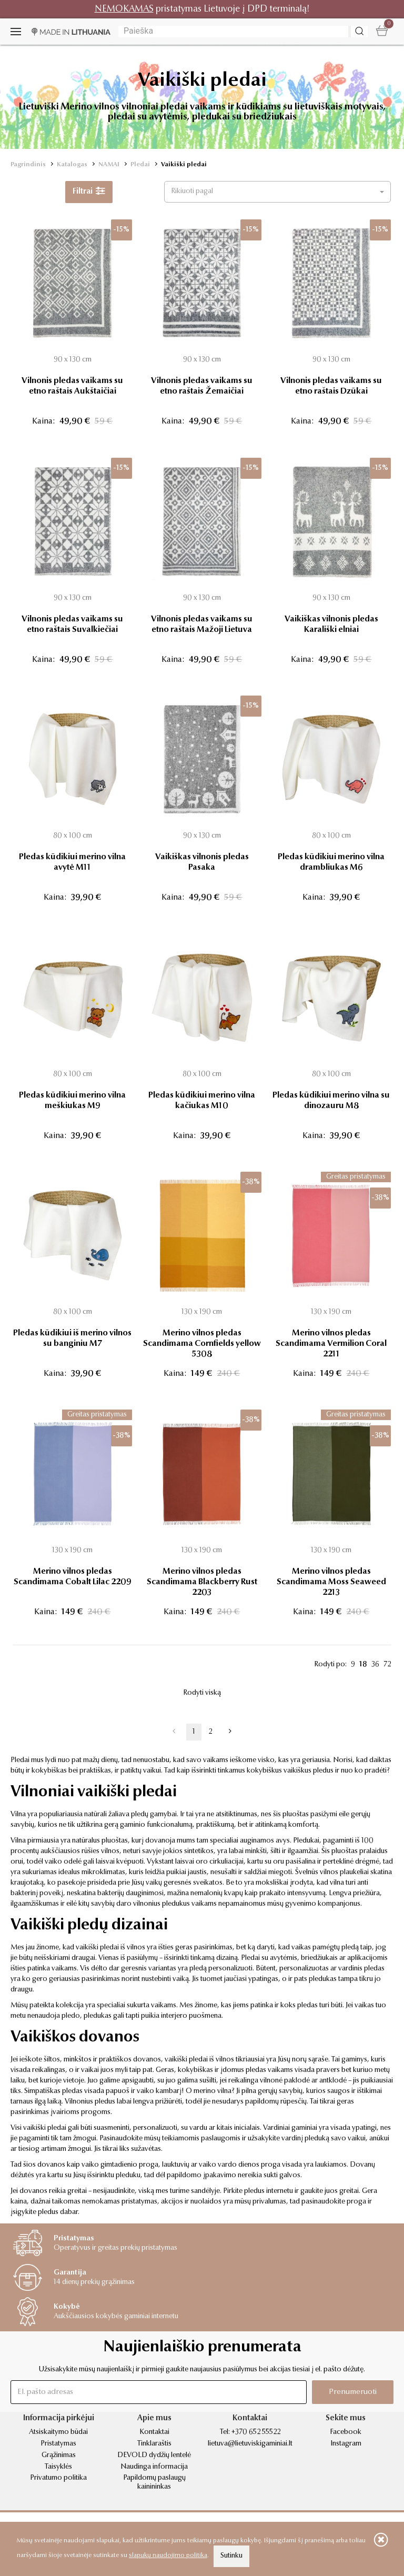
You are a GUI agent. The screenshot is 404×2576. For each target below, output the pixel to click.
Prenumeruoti (352, 2392)
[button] (277, 192)
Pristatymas (58, 2444)
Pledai (140, 165)
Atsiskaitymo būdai (58, 2432)
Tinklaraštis (154, 2444)
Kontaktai (154, 2432)
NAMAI (108, 165)
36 (375, 1664)
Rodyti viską (202, 1693)
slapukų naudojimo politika (168, 2555)
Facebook (345, 2432)
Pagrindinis (28, 165)
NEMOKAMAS (124, 9)
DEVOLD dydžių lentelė (154, 2455)
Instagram (345, 2444)
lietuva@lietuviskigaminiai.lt (250, 2444)
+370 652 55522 (255, 2432)
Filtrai (89, 192)
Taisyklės (58, 2467)
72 (387, 1664)
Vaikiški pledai (184, 165)
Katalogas (72, 165)
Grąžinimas (59, 2455)
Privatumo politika (58, 2478)
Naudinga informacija (154, 2467)
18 (363, 1664)
